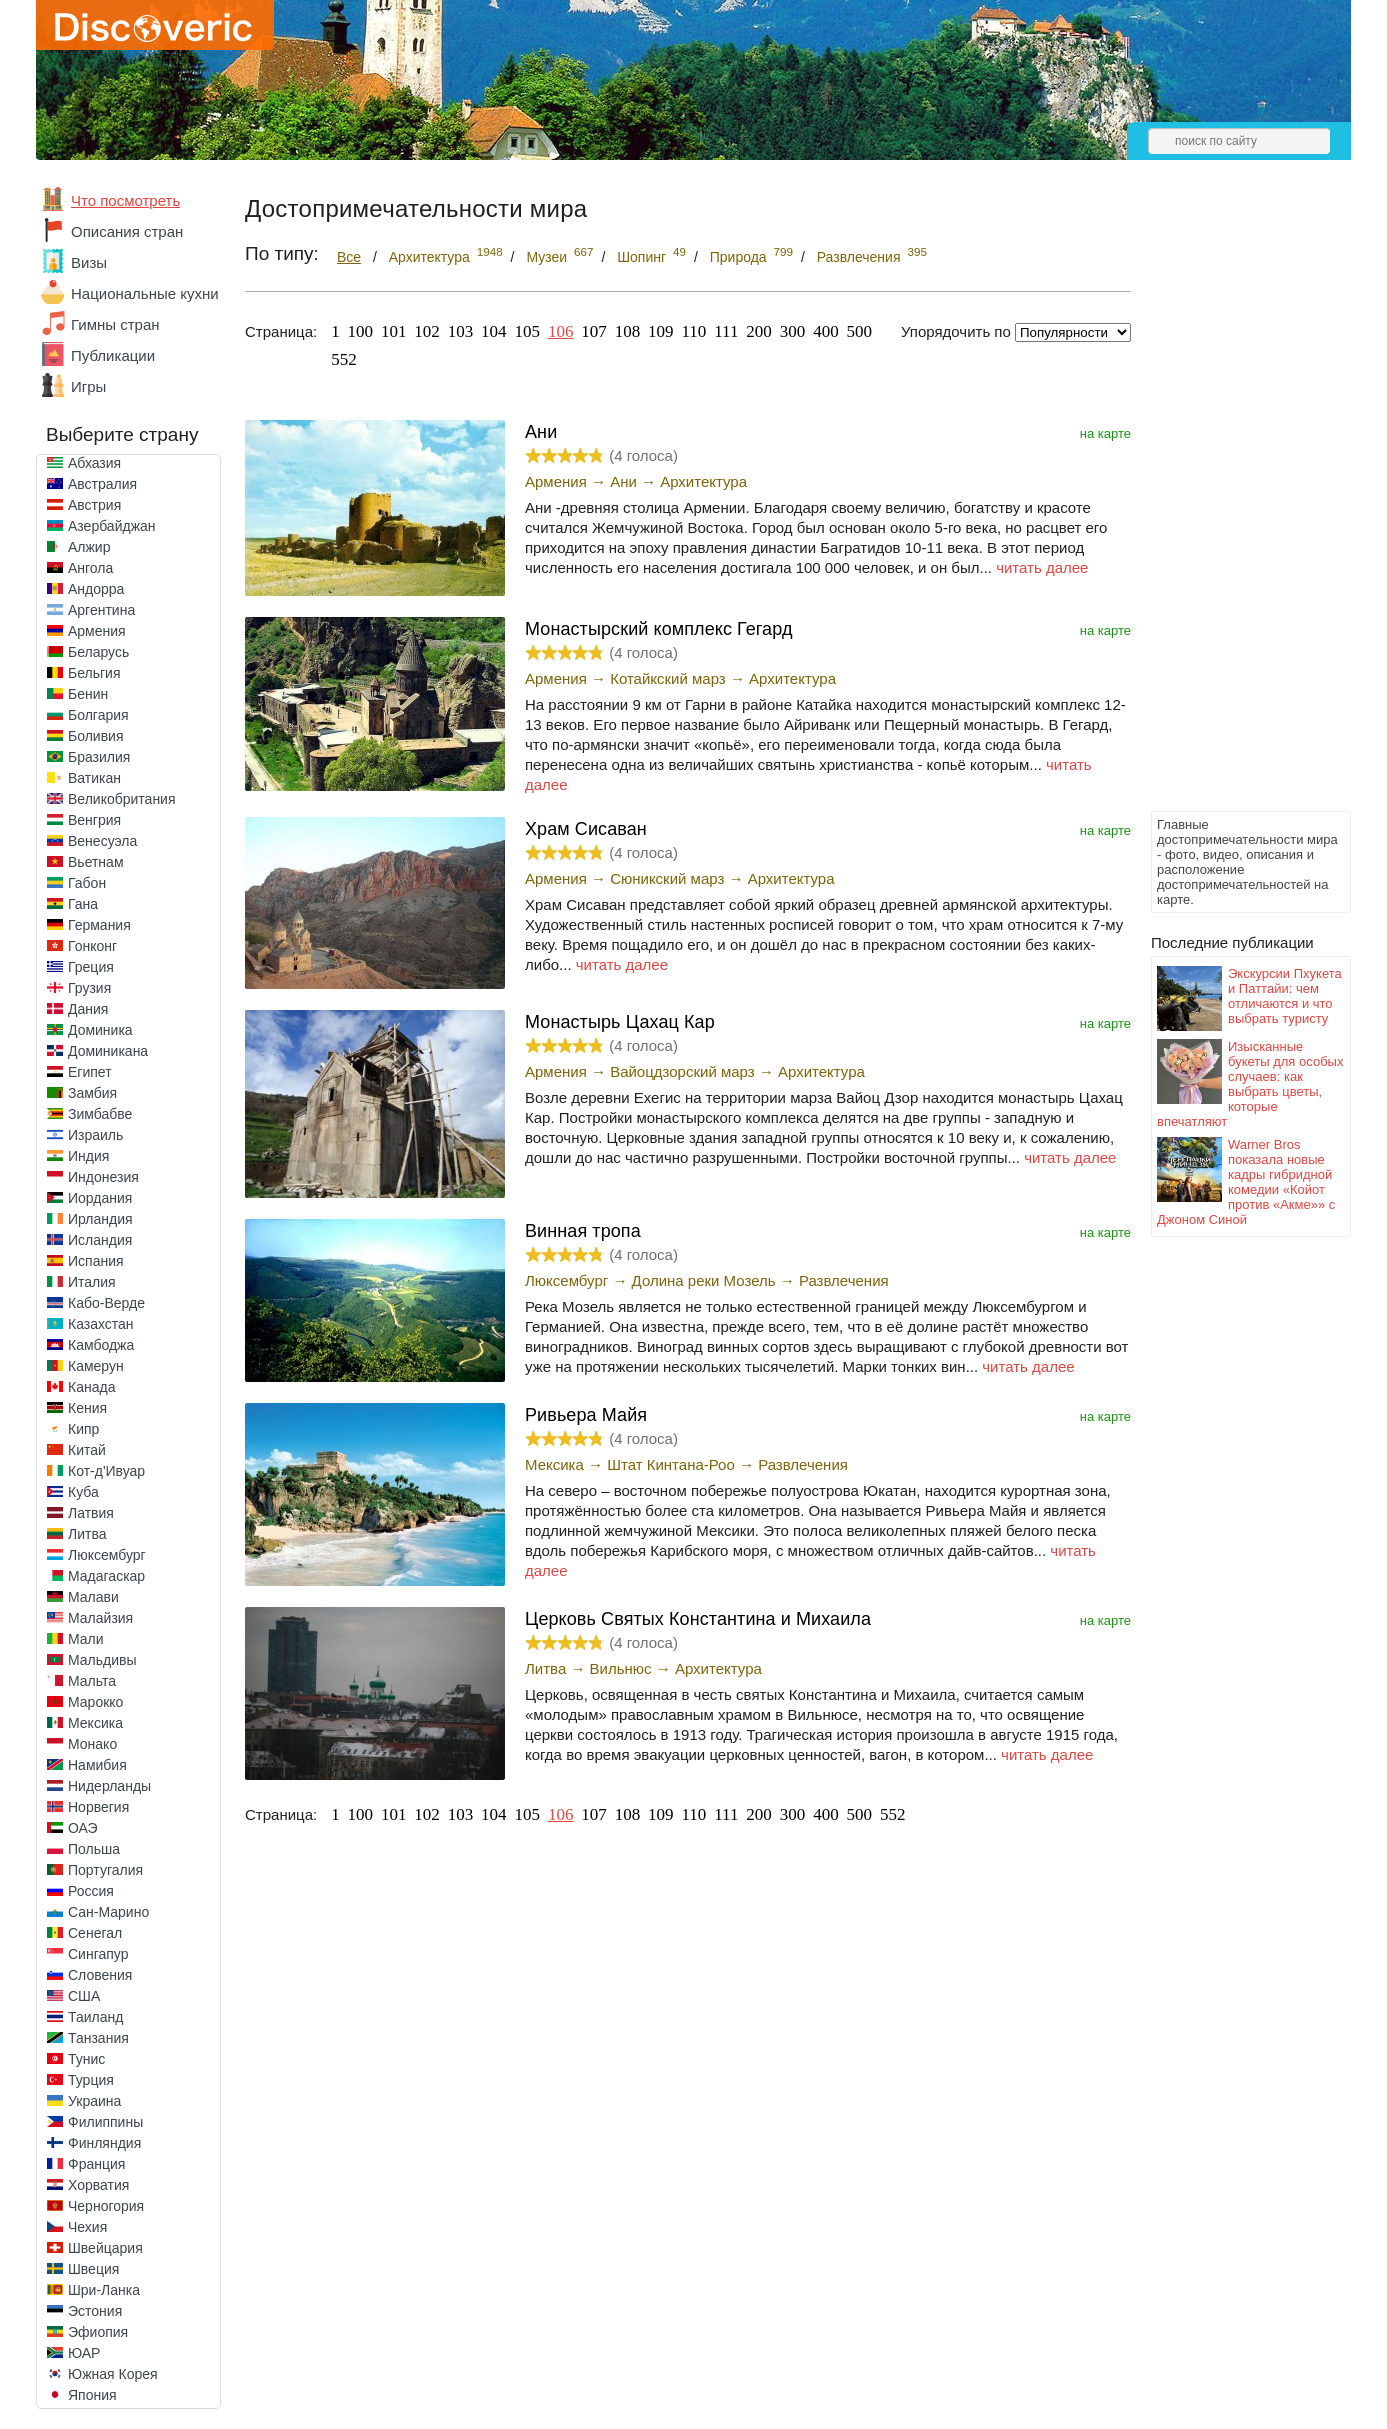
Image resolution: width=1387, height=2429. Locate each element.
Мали (86, 1639)
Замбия (92, 1093)
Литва (87, 1534)
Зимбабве (100, 1114)
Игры (88, 386)
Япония (92, 2395)
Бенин (88, 694)
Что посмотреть (125, 200)
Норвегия (98, 1807)
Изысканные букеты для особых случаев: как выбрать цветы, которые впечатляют (1250, 1084)
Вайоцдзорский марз (682, 1071)
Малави (93, 1597)
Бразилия (99, 757)
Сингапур (98, 1954)
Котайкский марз (668, 678)
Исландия (100, 1240)
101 (394, 331)
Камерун (96, 1366)
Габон (87, 883)
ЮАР (84, 2353)
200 (759, 331)
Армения (97, 631)
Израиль (95, 1135)
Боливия (96, 736)
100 (361, 331)
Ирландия (100, 1219)
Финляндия (104, 2143)
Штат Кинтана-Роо (671, 1464)
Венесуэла (102, 841)
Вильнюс (621, 1668)
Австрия (94, 505)
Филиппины (105, 2122)
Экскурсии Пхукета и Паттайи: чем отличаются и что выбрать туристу (1285, 996)
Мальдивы (102, 1660)
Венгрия (94, 820)
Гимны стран (115, 324)
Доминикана (108, 1051)
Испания (96, 1261)
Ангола (90, 568)
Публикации (113, 355)
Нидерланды (109, 1786)
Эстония (95, 2311)
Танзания (98, 2038)
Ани (623, 481)
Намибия (97, 1765)
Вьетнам (96, 862)
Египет (90, 1072)
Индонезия (103, 1177)
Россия (91, 1891)
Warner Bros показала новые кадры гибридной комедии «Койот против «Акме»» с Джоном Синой (1246, 1182)
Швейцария (105, 2248)
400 (826, 331)
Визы (89, 262)
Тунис (86, 2059)
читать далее (1042, 567)
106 (561, 331)
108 (628, 331)
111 (726, 331)
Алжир (89, 547)
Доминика (100, 1030)
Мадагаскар (106, 1576)
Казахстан (101, 1324)
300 (793, 331)
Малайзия (100, 1618)
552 (344, 359)
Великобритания (122, 799)
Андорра (96, 589)
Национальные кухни (145, 293)
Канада (91, 1387)
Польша (94, 1849)
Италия (92, 1282)
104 (494, 331)
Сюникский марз (667, 878)
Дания (88, 1009)
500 (860, 331)
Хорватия (98, 2185)
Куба (83, 1492)
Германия (99, 925)
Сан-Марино (108, 1912)
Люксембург (107, 1555)
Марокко (95, 1702)
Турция (91, 2080)
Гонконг (92, 946)
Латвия (91, 1513)
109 (661, 331)
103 (461, 331)
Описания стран (127, 231)
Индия (88, 1156)
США (84, 1996)
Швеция (93, 2269)
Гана (83, 904)
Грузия (89, 988)
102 (427, 331)
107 (594, 331)
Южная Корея (113, 2374)
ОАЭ (83, 1828)
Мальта (92, 1681)
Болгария (98, 715)
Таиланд (95, 2017)
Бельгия (94, 673)
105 (528, 331)
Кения (87, 1408)
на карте (1105, 433)
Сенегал (95, 1933)
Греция (91, 967)
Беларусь (98, 652)
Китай (87, 1450)
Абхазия (94, 463)
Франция (96, 2164)
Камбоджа (101, 1345)
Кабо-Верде (106, 1303)
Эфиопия (98, 2332)
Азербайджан (112, 526)
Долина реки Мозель (704, 1280)
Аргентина (101, 610)
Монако (92, 1744)
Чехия (87, 2227)
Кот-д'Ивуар (106, 1471)
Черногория (106, 2206)
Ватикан (94, 778)
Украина (94, 2101)
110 (693, 331)
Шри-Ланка (104, 2290)
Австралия (102, 484)
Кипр (83, 1429)
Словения (100, 1975)
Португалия (105, 1870)
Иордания (100, 1198)
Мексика (95, 1723)
